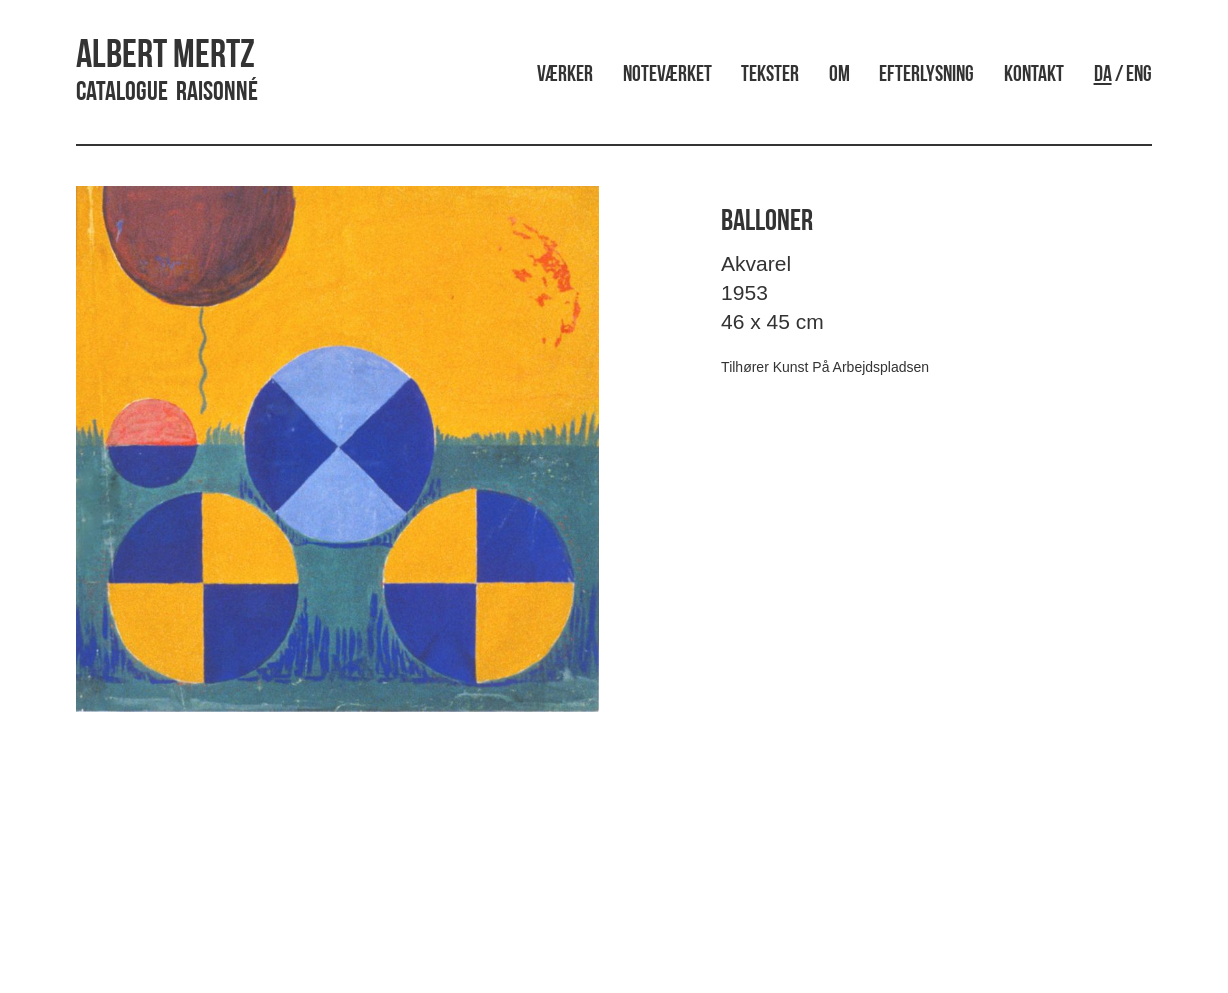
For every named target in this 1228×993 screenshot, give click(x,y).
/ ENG (1123, 75)
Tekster (770, 75)
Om (839, 75)
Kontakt (1034, 75)
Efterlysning (926, 75)
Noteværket (667, 75)
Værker (565, 75)
